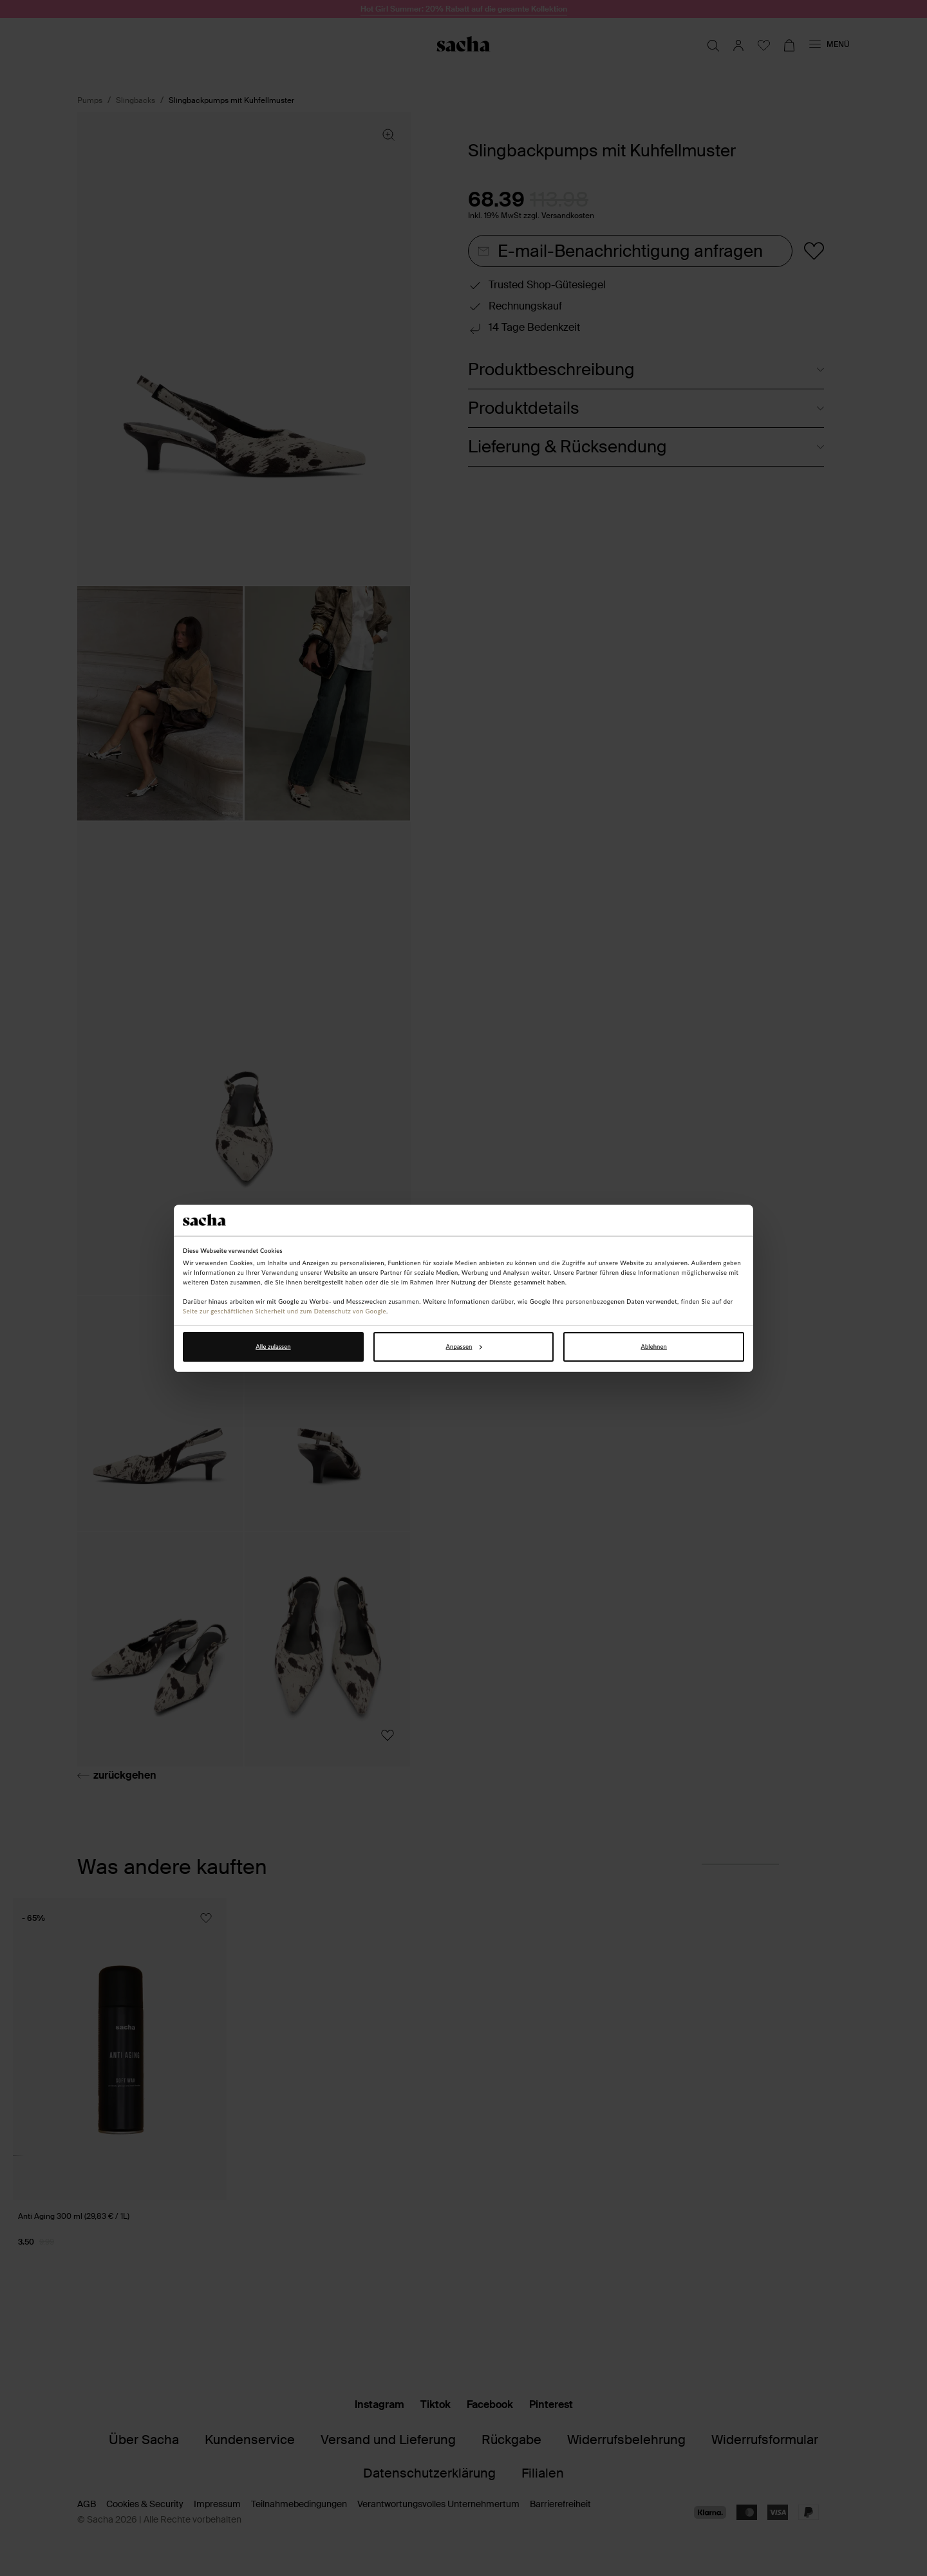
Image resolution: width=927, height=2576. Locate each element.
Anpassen (464, 1346)
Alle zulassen (273, 1346)
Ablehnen (653, 1346)
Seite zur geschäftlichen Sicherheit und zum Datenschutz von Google (284, 1311)
